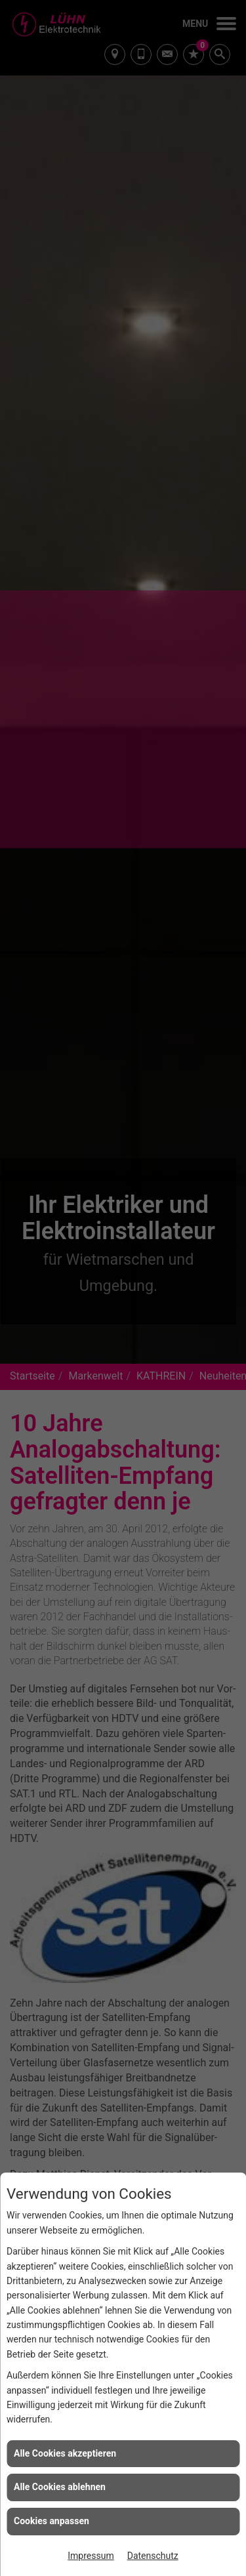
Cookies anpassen (51, 2521)
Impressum (90, 2555)
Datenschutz (152, 2555)
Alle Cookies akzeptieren (65, 2453)
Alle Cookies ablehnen (60, 2487)
